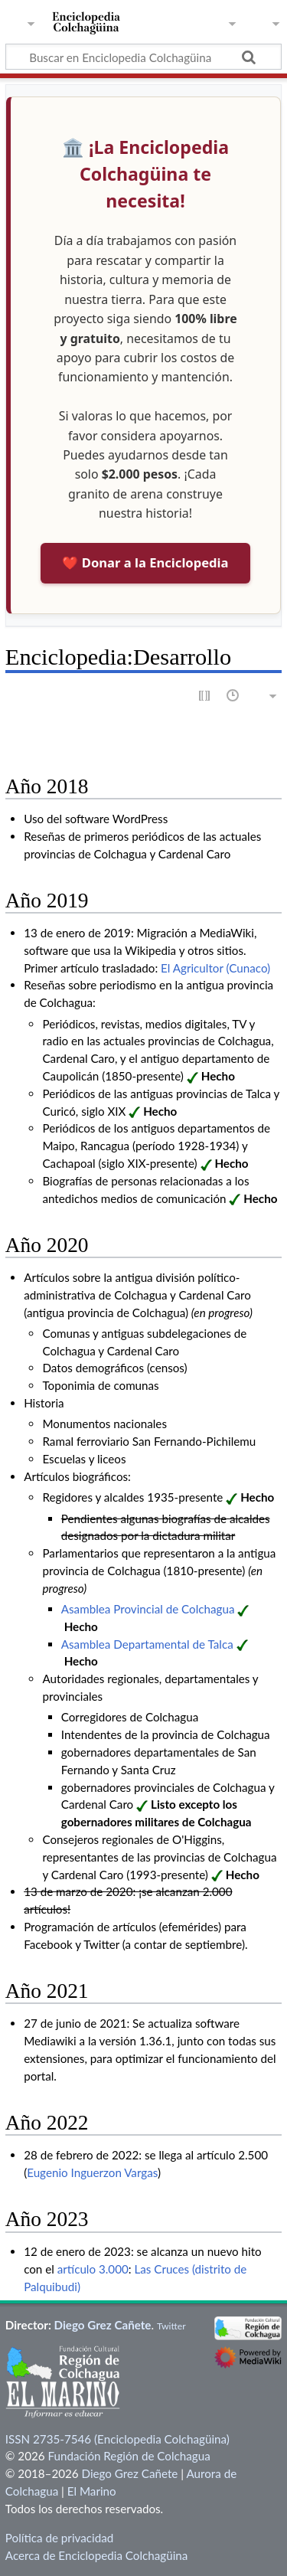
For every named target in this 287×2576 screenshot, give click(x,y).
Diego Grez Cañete (103, 2325)
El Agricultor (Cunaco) (215, 968)
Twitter (171, 2326)
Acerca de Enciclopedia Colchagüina (96, 2555)
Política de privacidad (59, 2538)
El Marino (91, 2491)
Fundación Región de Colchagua (128, 2456)
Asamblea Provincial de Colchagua (148, 1609)
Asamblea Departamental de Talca (147, 1644)
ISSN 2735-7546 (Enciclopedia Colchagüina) (117, 2439)
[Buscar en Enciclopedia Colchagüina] (143, 56)
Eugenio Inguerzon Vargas (92, 2172)
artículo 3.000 (93, 2269)
